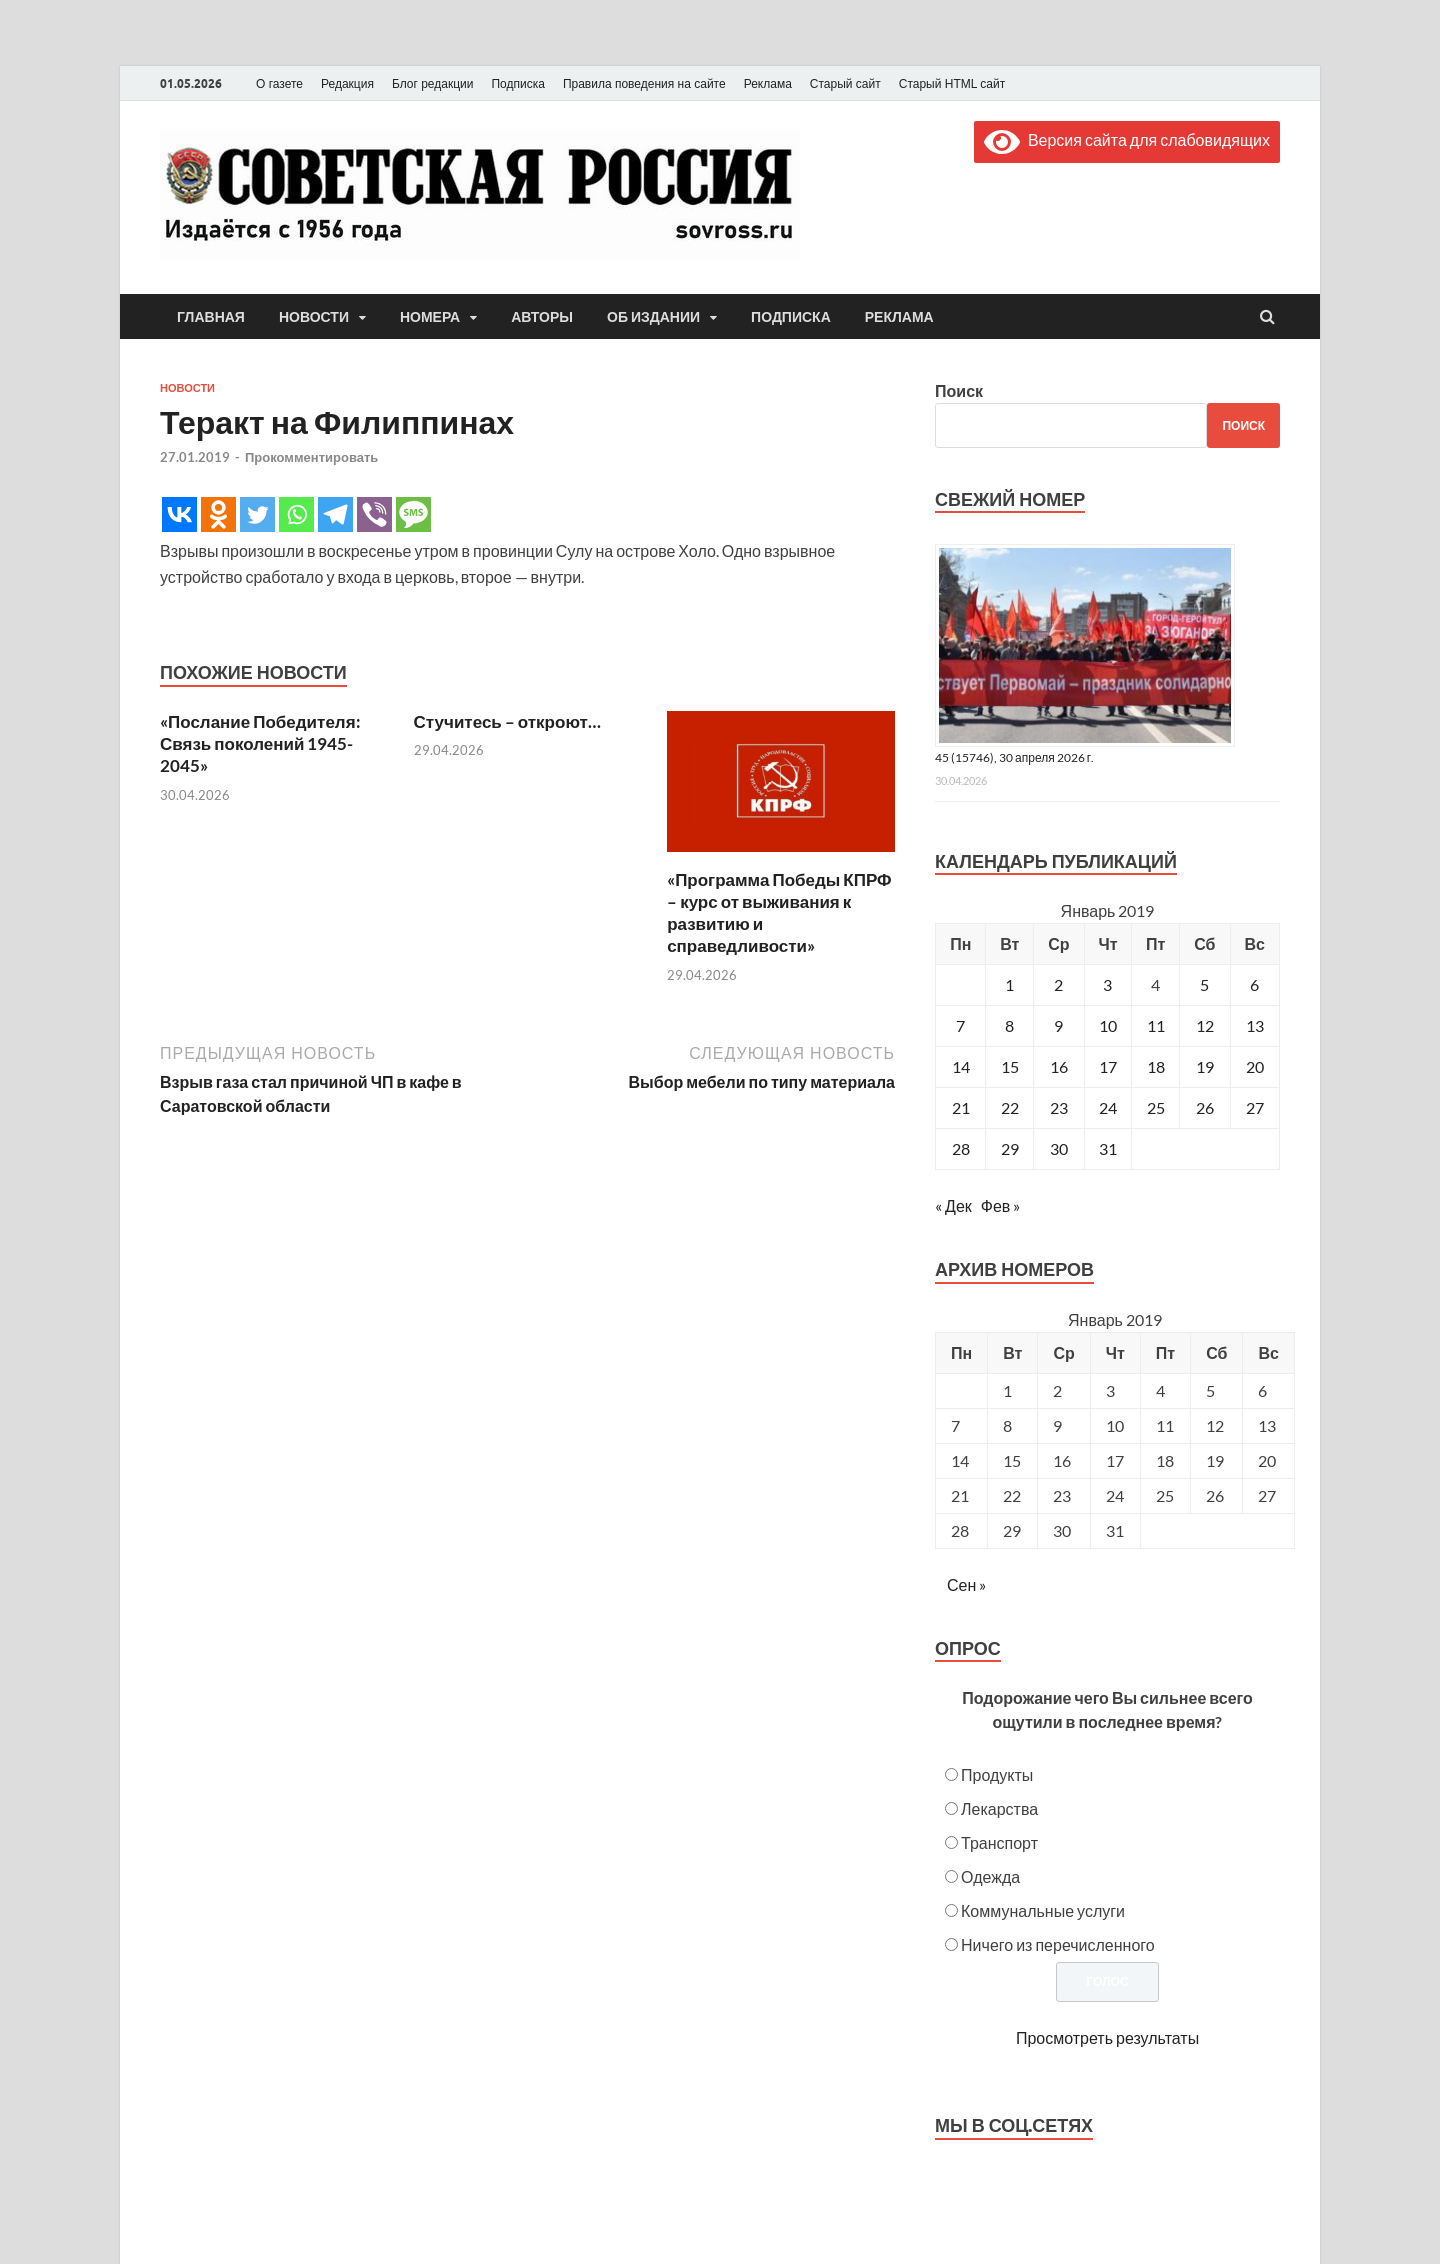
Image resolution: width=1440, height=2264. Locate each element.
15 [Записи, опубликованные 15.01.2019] (1010, 1066)
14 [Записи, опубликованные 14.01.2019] (961, 1066)
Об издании (653, 317)
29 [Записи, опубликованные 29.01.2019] (1010, 1148)
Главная (211, 317)
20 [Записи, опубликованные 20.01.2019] (1255, 1066)
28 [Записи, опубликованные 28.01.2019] (961, 1148)
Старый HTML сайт (952, 84)
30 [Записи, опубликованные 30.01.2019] (1059, 1148)
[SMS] (413, 514)
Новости (314, 317)
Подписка (517, 84)
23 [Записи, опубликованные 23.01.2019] (1059, 1107)
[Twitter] (257, 514)
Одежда (990, 1876)
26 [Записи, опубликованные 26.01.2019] (1205, 1107)
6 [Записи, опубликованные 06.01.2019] (1254, 984)
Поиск (959, 390)
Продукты (997, 1774)
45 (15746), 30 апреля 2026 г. (1014, 757)
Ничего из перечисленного (1058, 1944)
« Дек (953, 1205)
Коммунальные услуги (1043, 1910)
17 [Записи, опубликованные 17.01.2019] (1108, 1066)
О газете (279, 84)
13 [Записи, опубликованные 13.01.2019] (1255, 1025)
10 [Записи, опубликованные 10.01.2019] (1108, 1025)
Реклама (768, 84)
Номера (430, 317)
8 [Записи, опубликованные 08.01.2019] (1009, 1025)
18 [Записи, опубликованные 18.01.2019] (1156, 1066)
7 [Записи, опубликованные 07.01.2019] (960, 1025)
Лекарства (999, 1808)
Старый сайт (845, 84)
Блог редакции (433, 84)
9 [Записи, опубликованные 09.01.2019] (1058, 1025)
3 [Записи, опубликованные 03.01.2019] (1107, 984)
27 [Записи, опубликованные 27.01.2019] (1255, 1107)
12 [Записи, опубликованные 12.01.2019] (1205, 1025)
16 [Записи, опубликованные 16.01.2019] (1059, 1066)
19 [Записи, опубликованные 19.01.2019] (1205, 1066)
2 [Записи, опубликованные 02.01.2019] (1058, 984)
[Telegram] (335, 514)
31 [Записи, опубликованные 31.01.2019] (1108, 1148)
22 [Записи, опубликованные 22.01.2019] (1010, 1107)
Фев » (1001, 1205)
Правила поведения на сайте (644, 84)
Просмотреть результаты (1107, 2037)
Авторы (542, 317)
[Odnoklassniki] (218, 514)
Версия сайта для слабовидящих (1127, 139)
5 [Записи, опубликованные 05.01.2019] (1204, 984)
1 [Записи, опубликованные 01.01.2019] (1009, 984)
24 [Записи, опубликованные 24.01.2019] (1108, 1107)
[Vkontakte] (179, 514)
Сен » (966, 1584)
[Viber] (374, 514)
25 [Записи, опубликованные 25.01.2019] (1156, 1107)
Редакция (347, 84)
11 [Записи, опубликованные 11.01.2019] (1156, 1025)
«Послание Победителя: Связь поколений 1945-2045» (260, 743)
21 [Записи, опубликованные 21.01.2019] (961, 1107)
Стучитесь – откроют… (507, 721)
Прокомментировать (311, 457)
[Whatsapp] (296, 514)
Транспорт (999, 1842)
